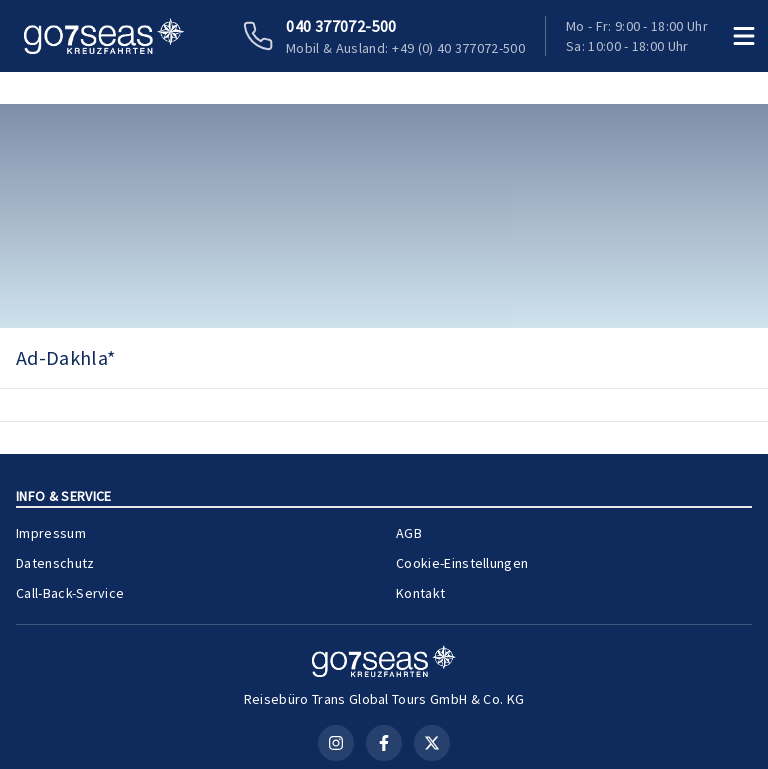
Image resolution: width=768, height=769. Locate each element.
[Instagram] (336, 743)
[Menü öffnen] (744, 36)
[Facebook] (384, 743)
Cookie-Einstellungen (462, 563)
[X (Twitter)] (432, 743)
